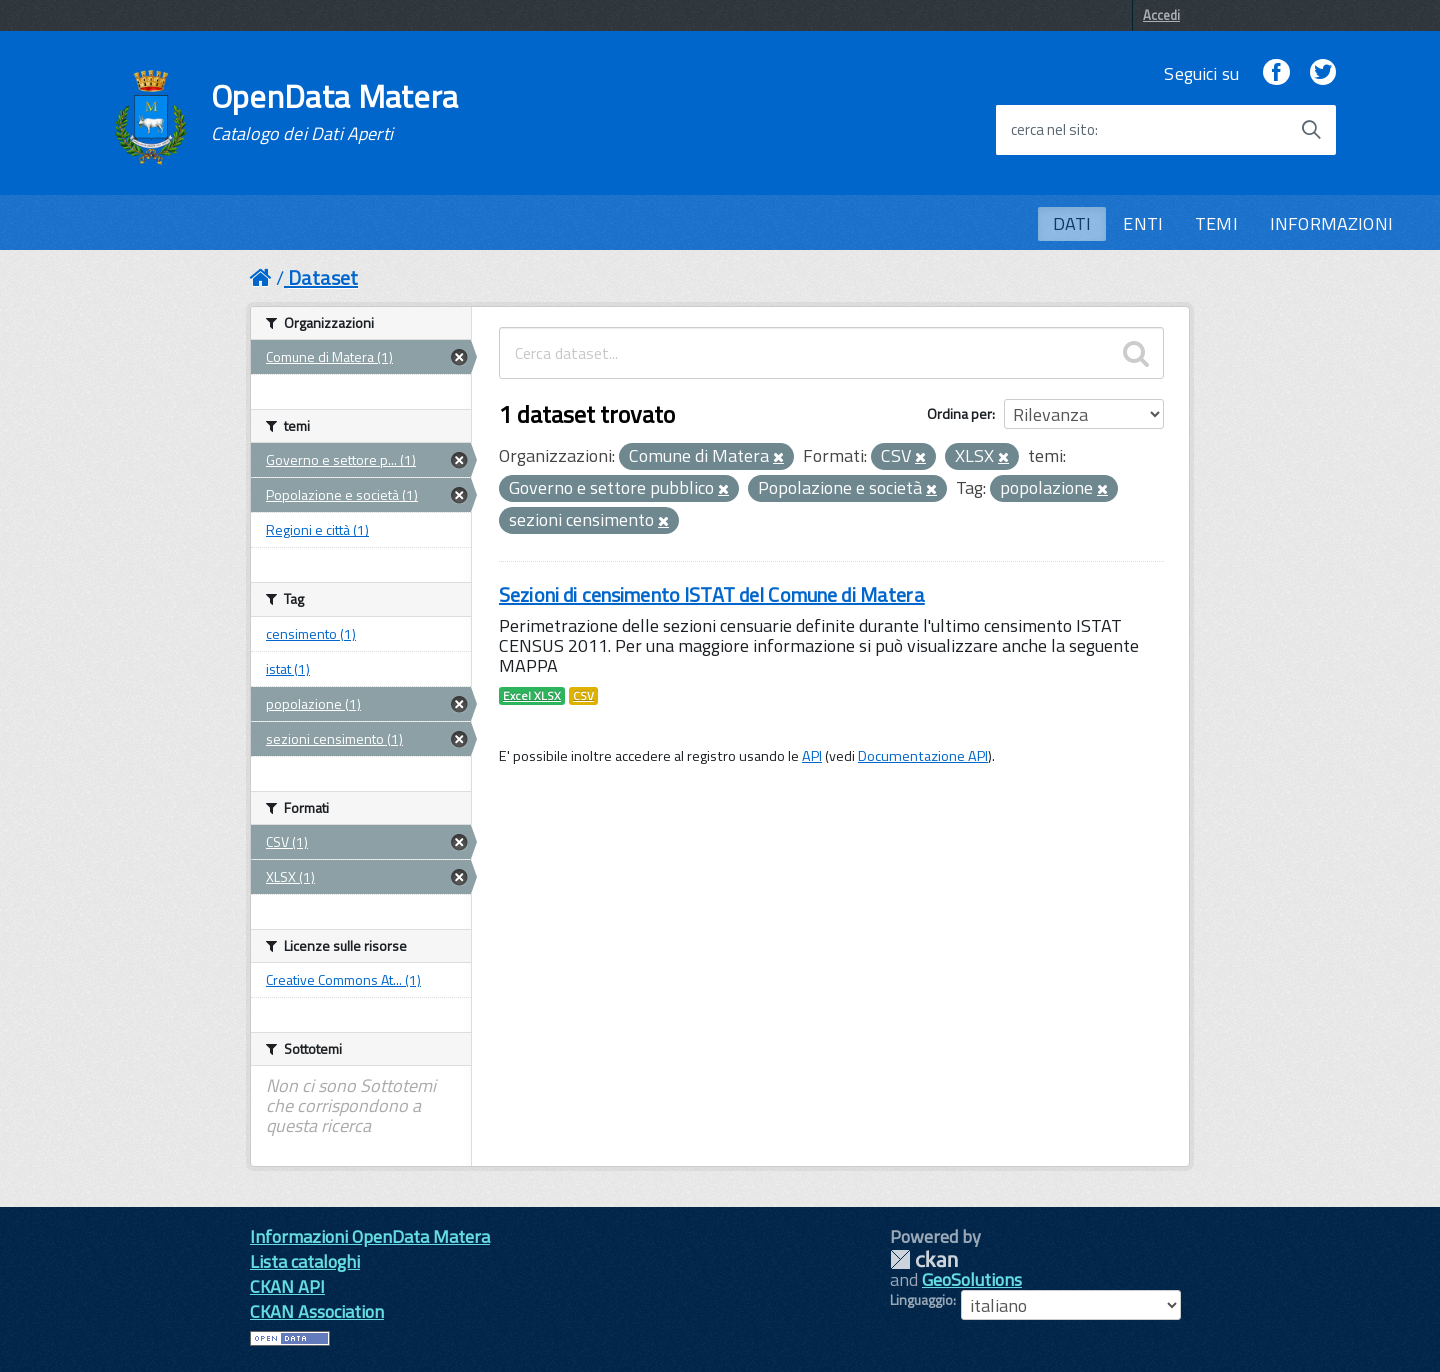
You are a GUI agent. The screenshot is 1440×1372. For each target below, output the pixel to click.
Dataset (323, 277)
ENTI (1143, 223)
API (812, 756)
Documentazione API (923, 756)
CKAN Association (317, 1311)
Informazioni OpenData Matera (370, 1236)
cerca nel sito (1053, 130)
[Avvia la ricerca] (1311, 130)
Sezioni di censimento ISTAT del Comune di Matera (712, 594)
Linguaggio (921, 1300)
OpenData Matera (335, 112)
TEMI (1216, 223)
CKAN (924, 1259)
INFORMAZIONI (1331, 223)
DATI (1072, 223)
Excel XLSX (532, 696)
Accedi (1161, 15)
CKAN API (287, 1286)
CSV (583, 696)
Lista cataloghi (305, 1261)
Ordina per (959, 413)
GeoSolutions (972, 1279)
